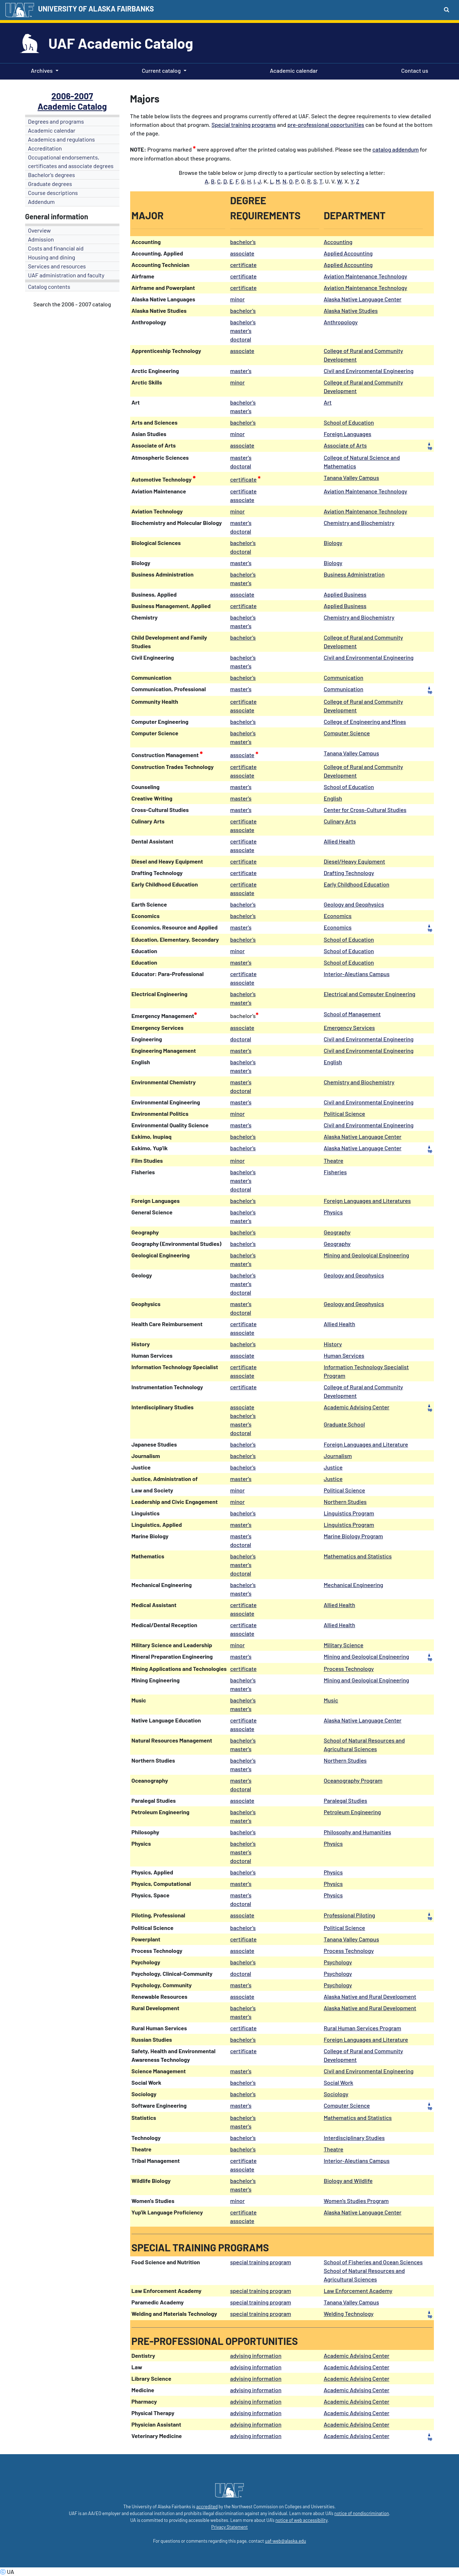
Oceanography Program (353, 1780)
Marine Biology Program (353, 1536)
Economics (338, 915)
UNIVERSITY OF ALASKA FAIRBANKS (96, 8)
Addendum (41, 201)
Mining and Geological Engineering (366, 1255)
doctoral (240, 466)
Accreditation (45, 148)
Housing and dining (51, 257)
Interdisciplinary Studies (354, 2137)
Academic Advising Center (356, 1407)
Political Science (344, 1113)
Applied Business (345, 594)
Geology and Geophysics (354, 904)
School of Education (349, 422)
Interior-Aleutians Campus (357, 973)
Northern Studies (345, 1501)
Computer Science (347, 733)
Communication (343, 677)
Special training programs (244, 124)
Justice (333, 1467)
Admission (41, 239)
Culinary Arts (340, 821)
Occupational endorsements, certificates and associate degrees (71, 161)
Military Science (344, 1644)
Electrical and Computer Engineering (370, 993)
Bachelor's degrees (51, 174)
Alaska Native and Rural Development (370, 1996)
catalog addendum (396, 149)
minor (237, 299)
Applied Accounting (348, 253)
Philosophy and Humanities (357, 1832)
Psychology (338, 1962)
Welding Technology (349, 2313)
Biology (333, 542)
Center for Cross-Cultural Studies (365, 809)
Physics (333, 1212)
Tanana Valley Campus (351, 477)
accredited (207, 2506)
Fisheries (335, 1171)
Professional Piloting (349, 1915)
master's (241, 370)
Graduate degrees (50, 183)
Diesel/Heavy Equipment (354, 861)
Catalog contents (49, 286)
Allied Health (339, 841)
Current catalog (161, 70)
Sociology (336, 2093)
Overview (39, 230)
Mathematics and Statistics (358, 1556)
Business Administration (354, 574)
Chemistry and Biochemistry (359, 522)
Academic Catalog (72, 106)
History (333, 1343)
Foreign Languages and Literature (366, 1444)
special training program (260, 2262)
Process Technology (349, 1668)
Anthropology (341, 322)
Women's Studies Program (356, 2200)
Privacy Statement (229, 2527)
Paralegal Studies (345, 1800)
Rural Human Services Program (362, 2028)
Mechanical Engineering (353, 1584)
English (333, 798)
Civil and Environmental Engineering (369, 370)
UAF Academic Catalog (120, 43)
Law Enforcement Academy (358, 2290)
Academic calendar (292, 70)
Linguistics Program (349, 1513)
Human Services (344, 1355)
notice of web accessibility (301, 2520)
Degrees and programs (56, 121)
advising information (255, 2355)
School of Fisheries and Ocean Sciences (373, 2262)
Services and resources (57, 266)
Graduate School (344, 1424)
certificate (243, 264)
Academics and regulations (61, 139)
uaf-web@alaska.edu (285, 2541)
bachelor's (243, 241)
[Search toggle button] (447, 9)
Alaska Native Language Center (363, 299)
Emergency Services (349, 1027)
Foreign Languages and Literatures (367, 1200)
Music (331, 1700)
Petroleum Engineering (352, 1811)
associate (242, 253)
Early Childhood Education (356, 884)
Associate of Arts (345, 445)
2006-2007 (72, 96)
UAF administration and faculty (66, 275)
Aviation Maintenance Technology (365, 276)
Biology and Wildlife (348, 2180)
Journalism (338, 1455)
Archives (42, 70)
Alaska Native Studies (351, 310)
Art (328, 402)
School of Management (352, 1013)
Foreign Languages (348, 433)
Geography (337, 1232)
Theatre (334, 1160)
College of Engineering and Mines (365, 721)
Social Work (338, 2082)
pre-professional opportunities (325, 124)
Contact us (413, 70)
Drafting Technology (349, 872)
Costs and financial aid (56, 248)
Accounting (338, 241)
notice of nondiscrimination (361, 2513)
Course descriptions (53, 192)
